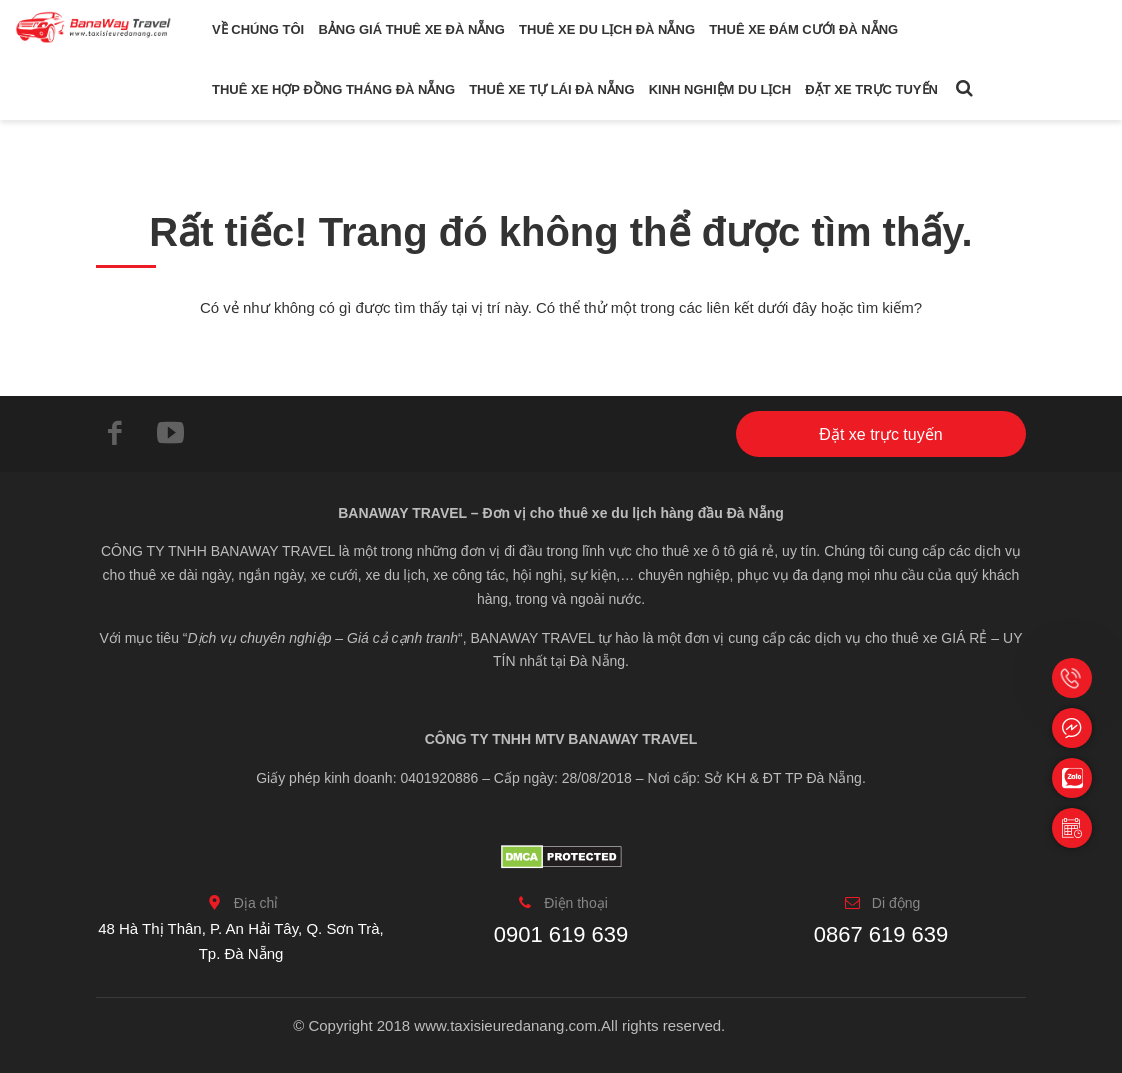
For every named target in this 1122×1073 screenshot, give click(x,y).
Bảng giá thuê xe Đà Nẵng (411, 29)
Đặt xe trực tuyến (871, 89)
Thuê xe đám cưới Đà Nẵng (803, 29)
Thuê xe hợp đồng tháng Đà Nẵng (333, 89)
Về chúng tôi (258, 29)
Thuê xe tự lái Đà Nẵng (551, 89)
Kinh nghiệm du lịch (720, 89)
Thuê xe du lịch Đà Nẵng (607, 29)
